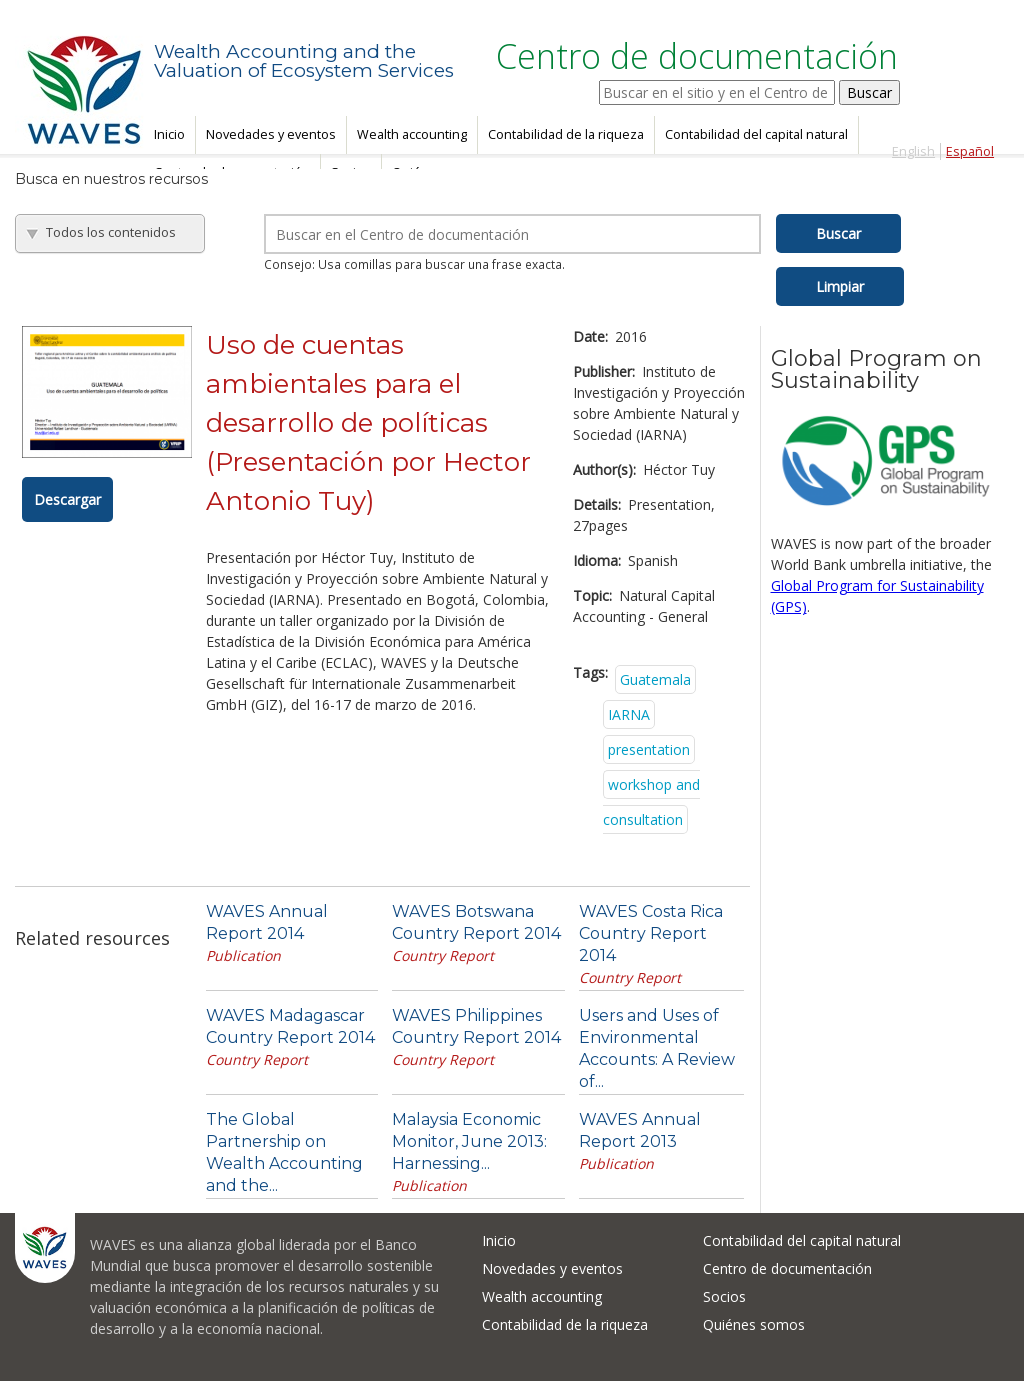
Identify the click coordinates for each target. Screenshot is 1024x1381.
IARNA (629, 714)
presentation (649, 749)
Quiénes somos (754, 1324)
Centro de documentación (787, 1268)
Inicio (169, 134)
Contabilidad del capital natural (756, 134)
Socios (724, 1296)
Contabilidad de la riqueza (566, 134)
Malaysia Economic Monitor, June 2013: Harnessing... (469, 1141)
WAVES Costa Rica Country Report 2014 (651, 933)
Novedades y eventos (271, 134)
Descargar (67, 499)
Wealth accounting (412, 134)
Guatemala (655, 679)
